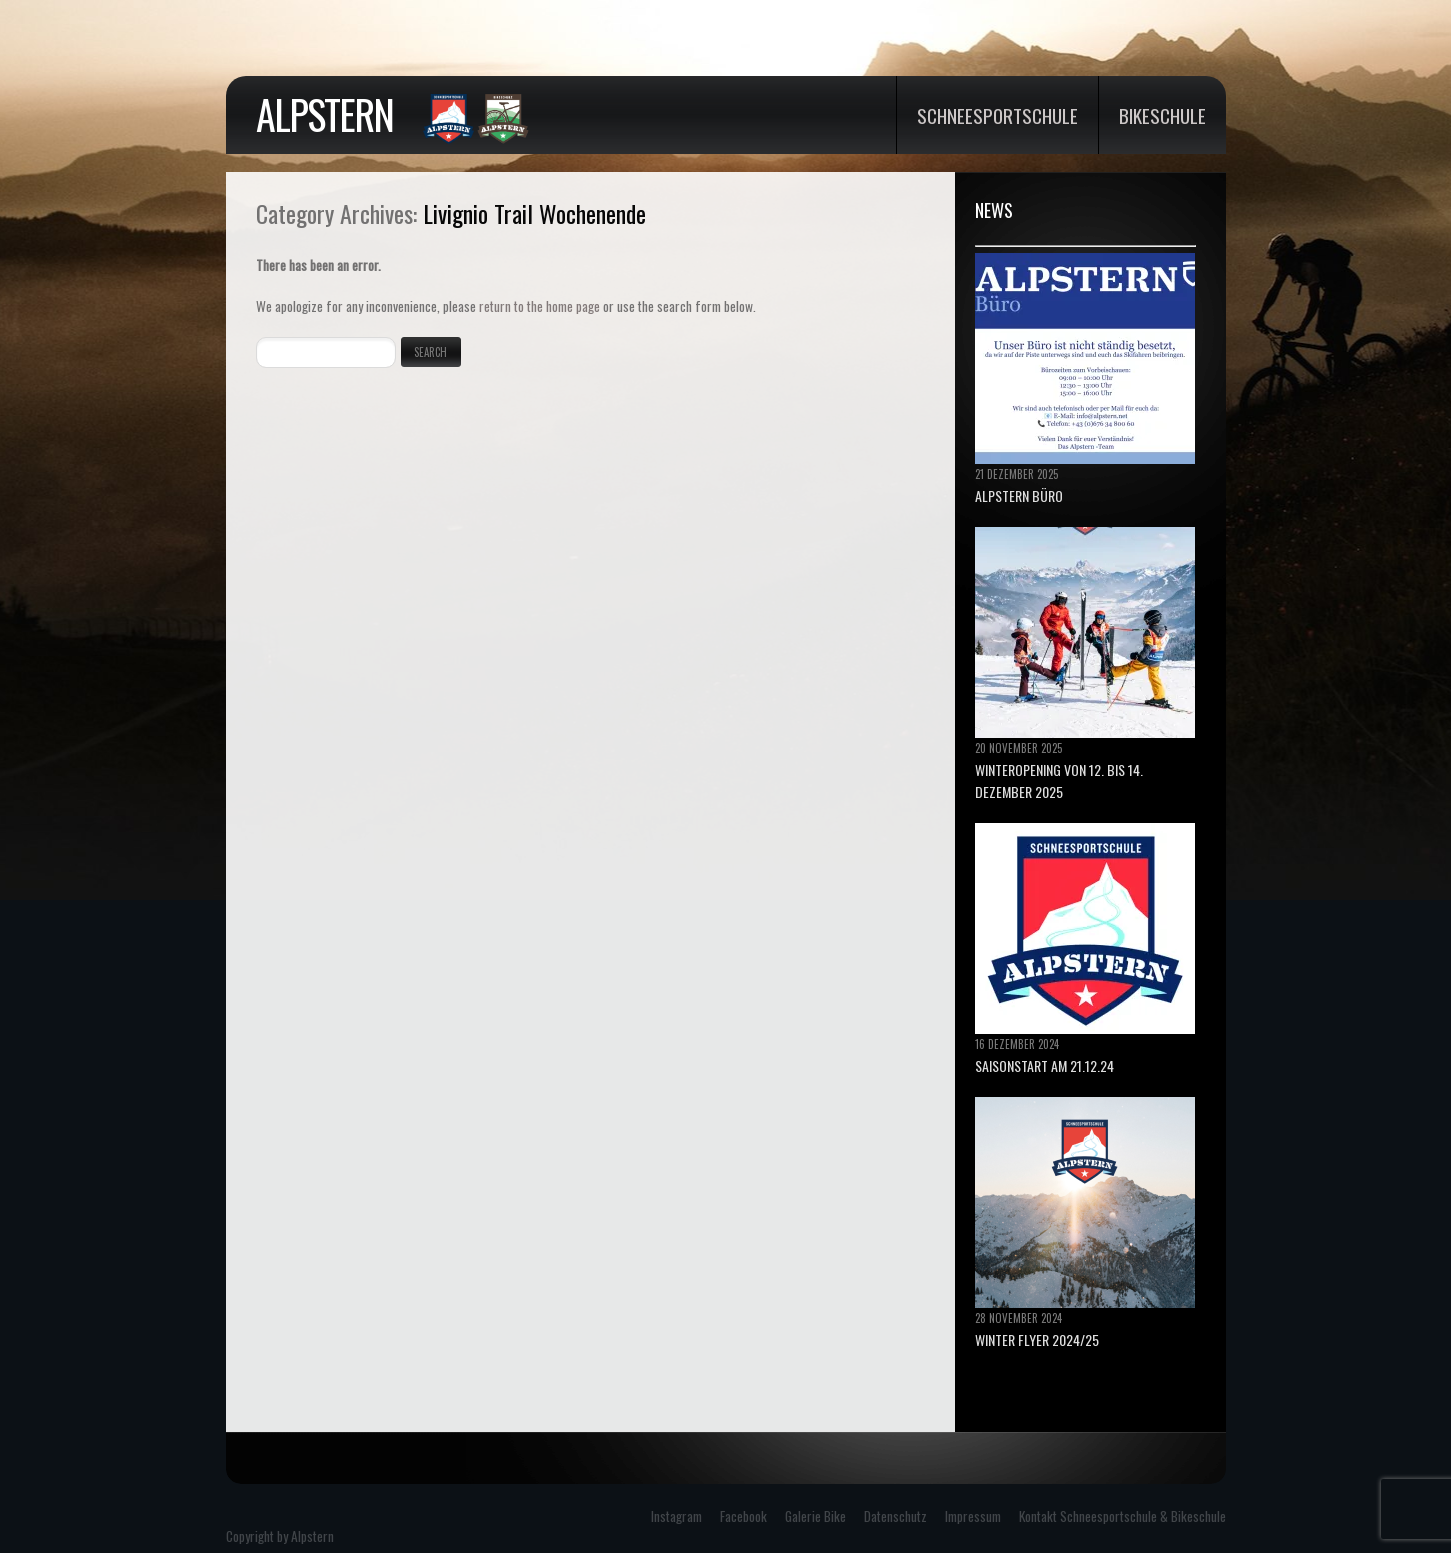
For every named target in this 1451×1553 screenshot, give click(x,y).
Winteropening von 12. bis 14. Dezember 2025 (1059, 780)
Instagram (676, 1516)
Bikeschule (1162, 115)
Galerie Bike (815, 1516)
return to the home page (539, 306)
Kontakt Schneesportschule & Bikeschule (1122, 1516)
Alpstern (324, 114)
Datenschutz (895, 1516)
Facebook (743, 1516)
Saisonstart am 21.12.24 (1044, 1065)
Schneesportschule (997, 115)
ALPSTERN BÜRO (1019, 495)
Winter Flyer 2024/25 (1037, 1339)
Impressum (973, 1516)
